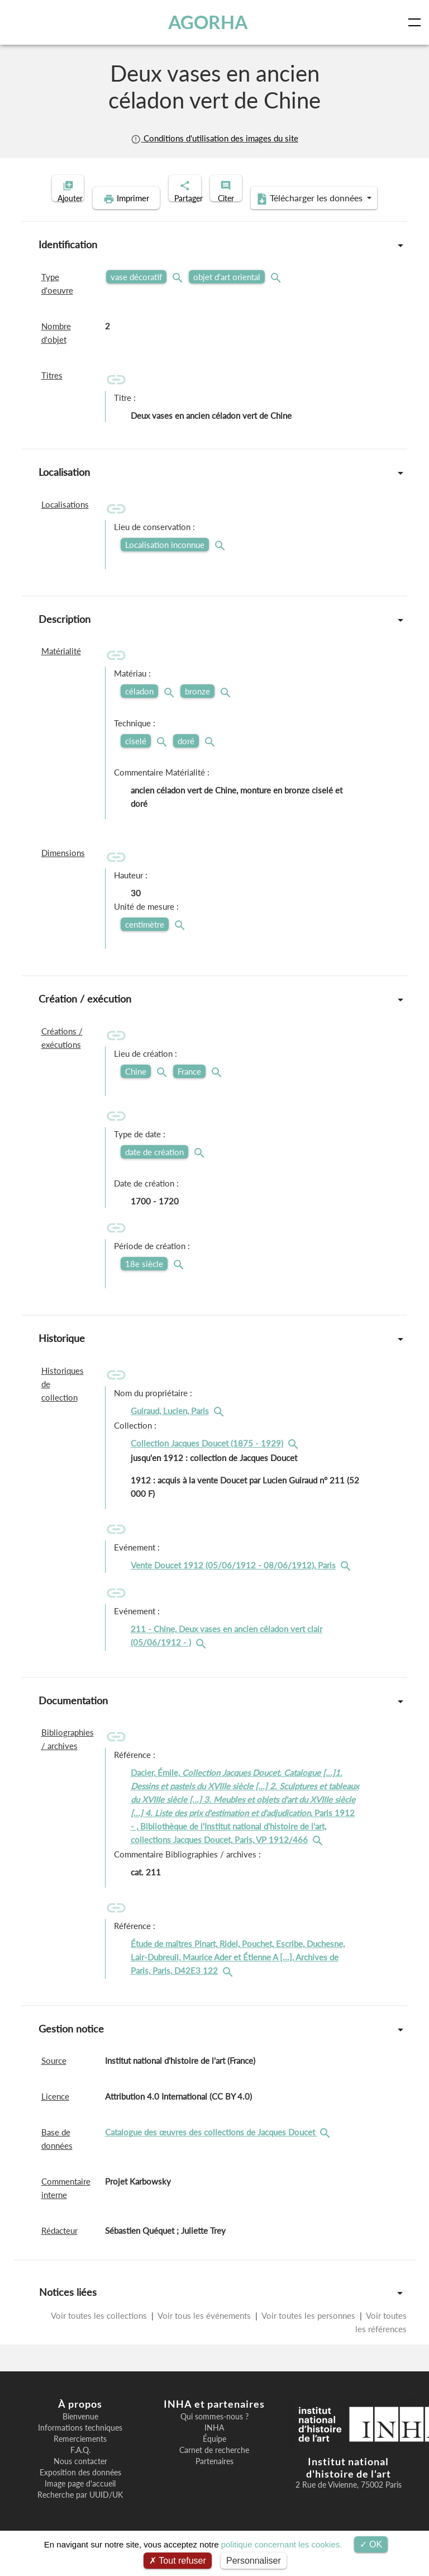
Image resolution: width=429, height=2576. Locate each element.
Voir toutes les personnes (309, 2333)
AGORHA (211, 22)
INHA (214, 2445)
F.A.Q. (80, 2467)
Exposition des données (80, 2490)
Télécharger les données (287, 216)
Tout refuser (177, 2560)
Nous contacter (80, 2479)
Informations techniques (80, 2445)
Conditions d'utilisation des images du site (214, 138)
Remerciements (80, 2456)
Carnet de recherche (214, 2467)
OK (371, 2544)
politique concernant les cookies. (281, 2544)
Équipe (214, 2456)
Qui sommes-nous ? (214, 2434)
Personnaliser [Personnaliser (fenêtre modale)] (253, 2560)
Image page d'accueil (80, 2501)
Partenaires (214, 2479)
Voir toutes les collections (100, 2333)
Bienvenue (80, 2434)
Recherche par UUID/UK (80, 2512)
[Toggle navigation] (416, 22)
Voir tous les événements (204, 2333)
